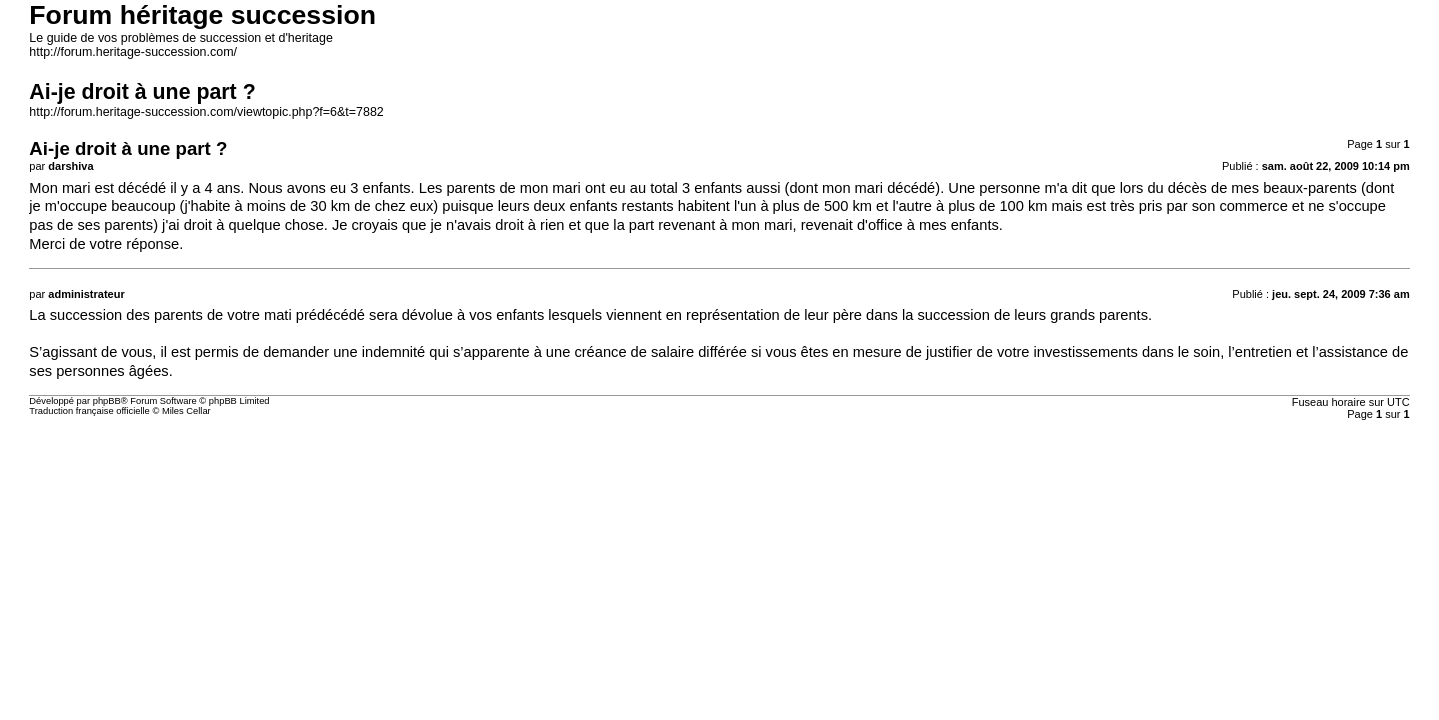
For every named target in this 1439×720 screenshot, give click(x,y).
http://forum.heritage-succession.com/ (133, 52)
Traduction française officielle (89, 411)
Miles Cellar (186, 411)
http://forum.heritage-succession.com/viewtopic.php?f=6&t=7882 (206, 112)
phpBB (107, 401)
